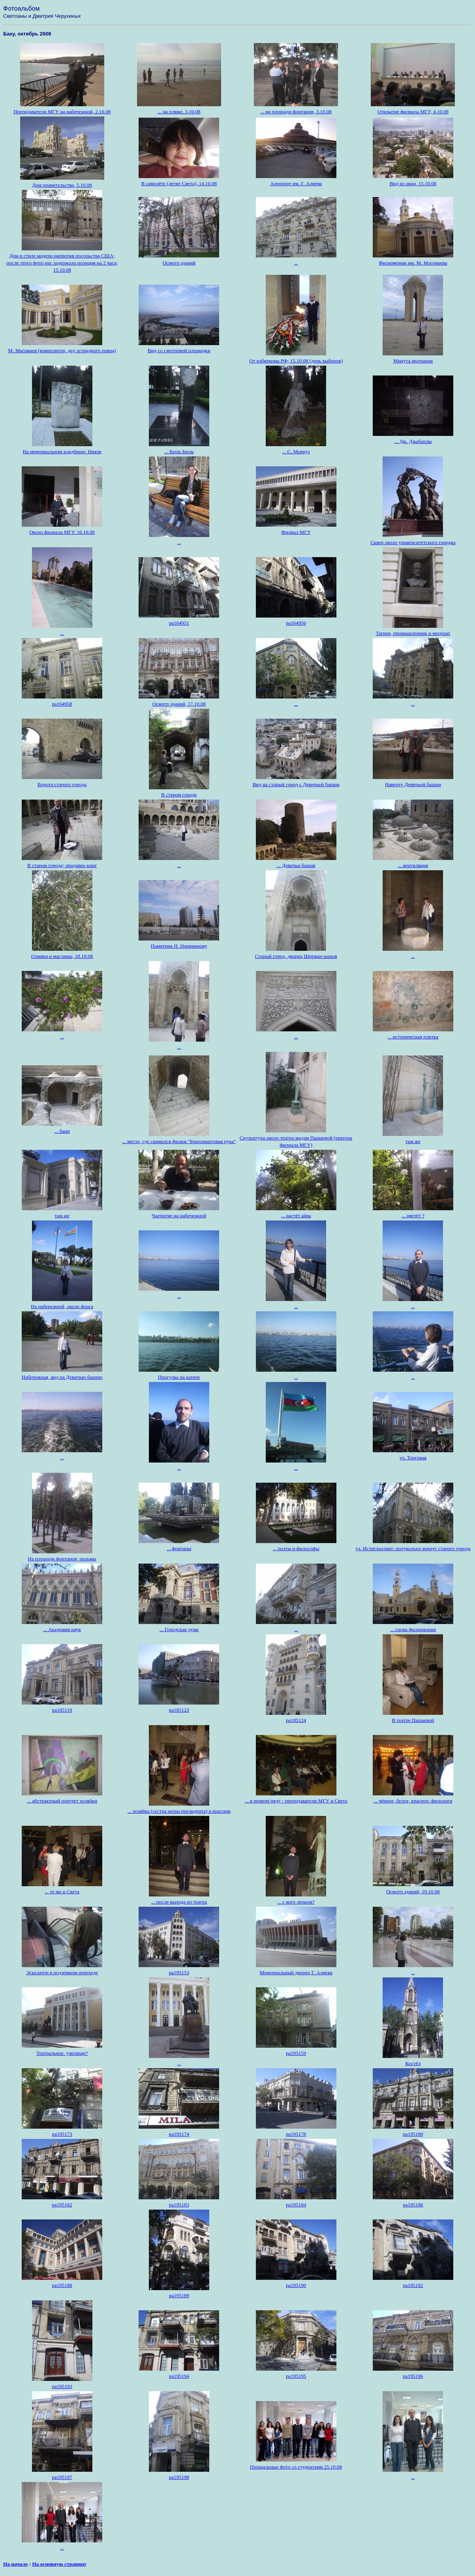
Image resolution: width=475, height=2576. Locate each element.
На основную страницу (59, 2564)
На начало (15, 2564)
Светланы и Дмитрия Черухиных (42, 16)
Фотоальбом (21, 8)
